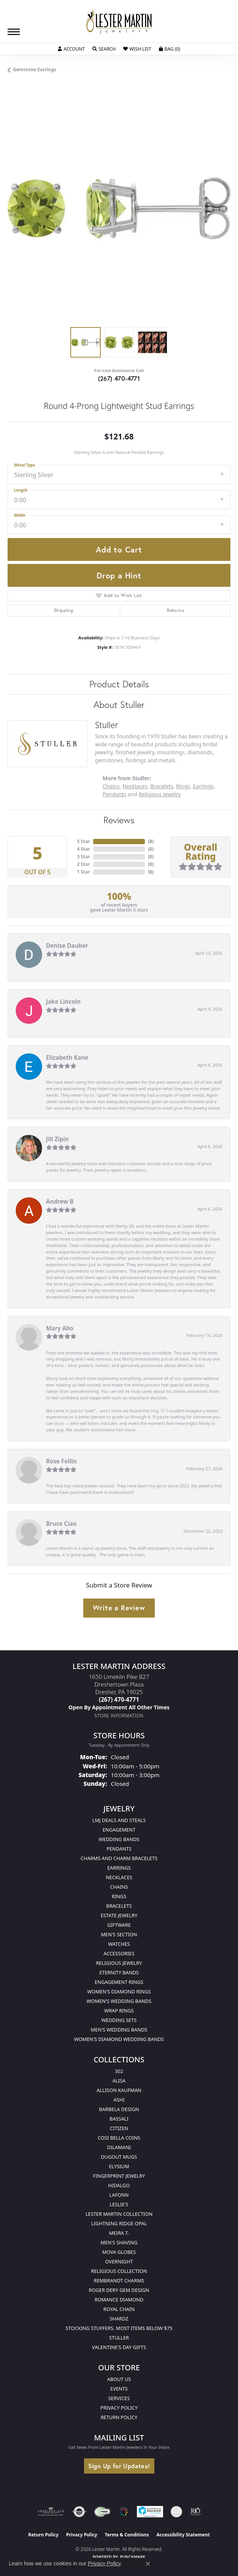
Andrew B (59, 1201)
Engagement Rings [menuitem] (119, 1982)
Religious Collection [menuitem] (119, 2271)
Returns (175, 610)
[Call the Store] (119, 1699)
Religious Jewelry (160, 794)
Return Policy (119, 2417)
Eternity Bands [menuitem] (119, 1972)
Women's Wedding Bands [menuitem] (119, 2001)
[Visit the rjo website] (195, 2511)
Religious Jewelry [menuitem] (119, 1963)
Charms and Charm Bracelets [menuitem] (119, 1858)
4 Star (83, 849)
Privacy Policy (119, 2407)
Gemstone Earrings (34, 69)
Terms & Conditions (127, 2534)
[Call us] (119, 1707)
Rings (183, 786)
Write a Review (119, 1607)
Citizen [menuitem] (119, 2128)
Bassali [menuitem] (119, 2118)
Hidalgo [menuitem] (119, 2185)
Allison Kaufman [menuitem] (119, 2090)
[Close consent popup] (148, 2564)
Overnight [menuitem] (119, 2261)
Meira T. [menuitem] (119, 2232)
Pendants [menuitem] (119, 1848)
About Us (119, 2379)
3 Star (83, 856)
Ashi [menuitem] (118, 2099)
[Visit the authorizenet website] (79, 2511)
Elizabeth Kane (67, 1057)
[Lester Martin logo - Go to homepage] (119, 21)
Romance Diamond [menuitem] (119, 2299)
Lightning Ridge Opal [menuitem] (119, 2223)
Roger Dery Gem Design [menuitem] (119, 2290)
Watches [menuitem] (119, 1943)
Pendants (114, 794)
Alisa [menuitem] (119, 2080)
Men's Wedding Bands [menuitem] (119, 2029)
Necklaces (135, 786)
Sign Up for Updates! (119, 2466)
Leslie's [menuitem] (119, 2204)
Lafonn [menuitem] (119, 2194)
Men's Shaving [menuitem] (119, 2242)
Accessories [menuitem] (118, 1953)
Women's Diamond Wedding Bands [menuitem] (119, 2039)
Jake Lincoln (63, 1001)
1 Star (83, 872)
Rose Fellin (61, 1461)
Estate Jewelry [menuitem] (119, 1915)
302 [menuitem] (119, 2071)
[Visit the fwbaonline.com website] (102, 2511)
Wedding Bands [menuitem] (119, 1839)
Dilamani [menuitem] (119, 2147)
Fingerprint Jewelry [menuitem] (119, 2175)
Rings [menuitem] (119, 1896)
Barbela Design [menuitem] (119, 2109)
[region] (119, 207)
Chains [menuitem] (119, 1886)
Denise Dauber (67, 945)
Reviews (119, 820)
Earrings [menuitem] (119, 1867)
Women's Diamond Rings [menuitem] (119, 1991)
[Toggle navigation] (13, 32)
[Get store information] (119, 1715)
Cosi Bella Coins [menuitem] (119, 2137)
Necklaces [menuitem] (119, 1877)
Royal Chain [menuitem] (119, 2309)
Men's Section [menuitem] (119, 1934)
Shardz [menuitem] (118, 2318)
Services (119, 2398)
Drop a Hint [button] (119, 575)
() (151, 841)
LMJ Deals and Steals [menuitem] (119, 1820)
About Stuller (119, 704)
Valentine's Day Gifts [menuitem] (119, 2347)
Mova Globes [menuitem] (119, 2252)
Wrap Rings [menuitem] (118, 2010)
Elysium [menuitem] (119, 2166)
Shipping (63, 610)
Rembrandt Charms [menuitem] (119, 2280)
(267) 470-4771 (119, 378)
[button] (71, 49)
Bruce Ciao (61, 1523)
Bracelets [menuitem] (119, 1905)
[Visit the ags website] (51, 2511)
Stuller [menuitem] (119, 2337)
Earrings (203, 786)
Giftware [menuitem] (119, 1924)
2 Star (83, 864)
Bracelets (161, 786)
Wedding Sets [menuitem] (119, 2020)
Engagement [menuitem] (119, 1829)
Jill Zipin (57, 1139)
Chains (111, 786)
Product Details (119, 684)
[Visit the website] (123, 2511)
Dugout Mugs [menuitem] (119, 2156)
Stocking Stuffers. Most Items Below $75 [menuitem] (119, 2328)
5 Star (83, 841)
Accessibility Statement (182, 2534)
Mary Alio (59, 1328)
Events (119, 2388)
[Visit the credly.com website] (176, 2511)
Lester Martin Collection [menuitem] (119, 2213)
